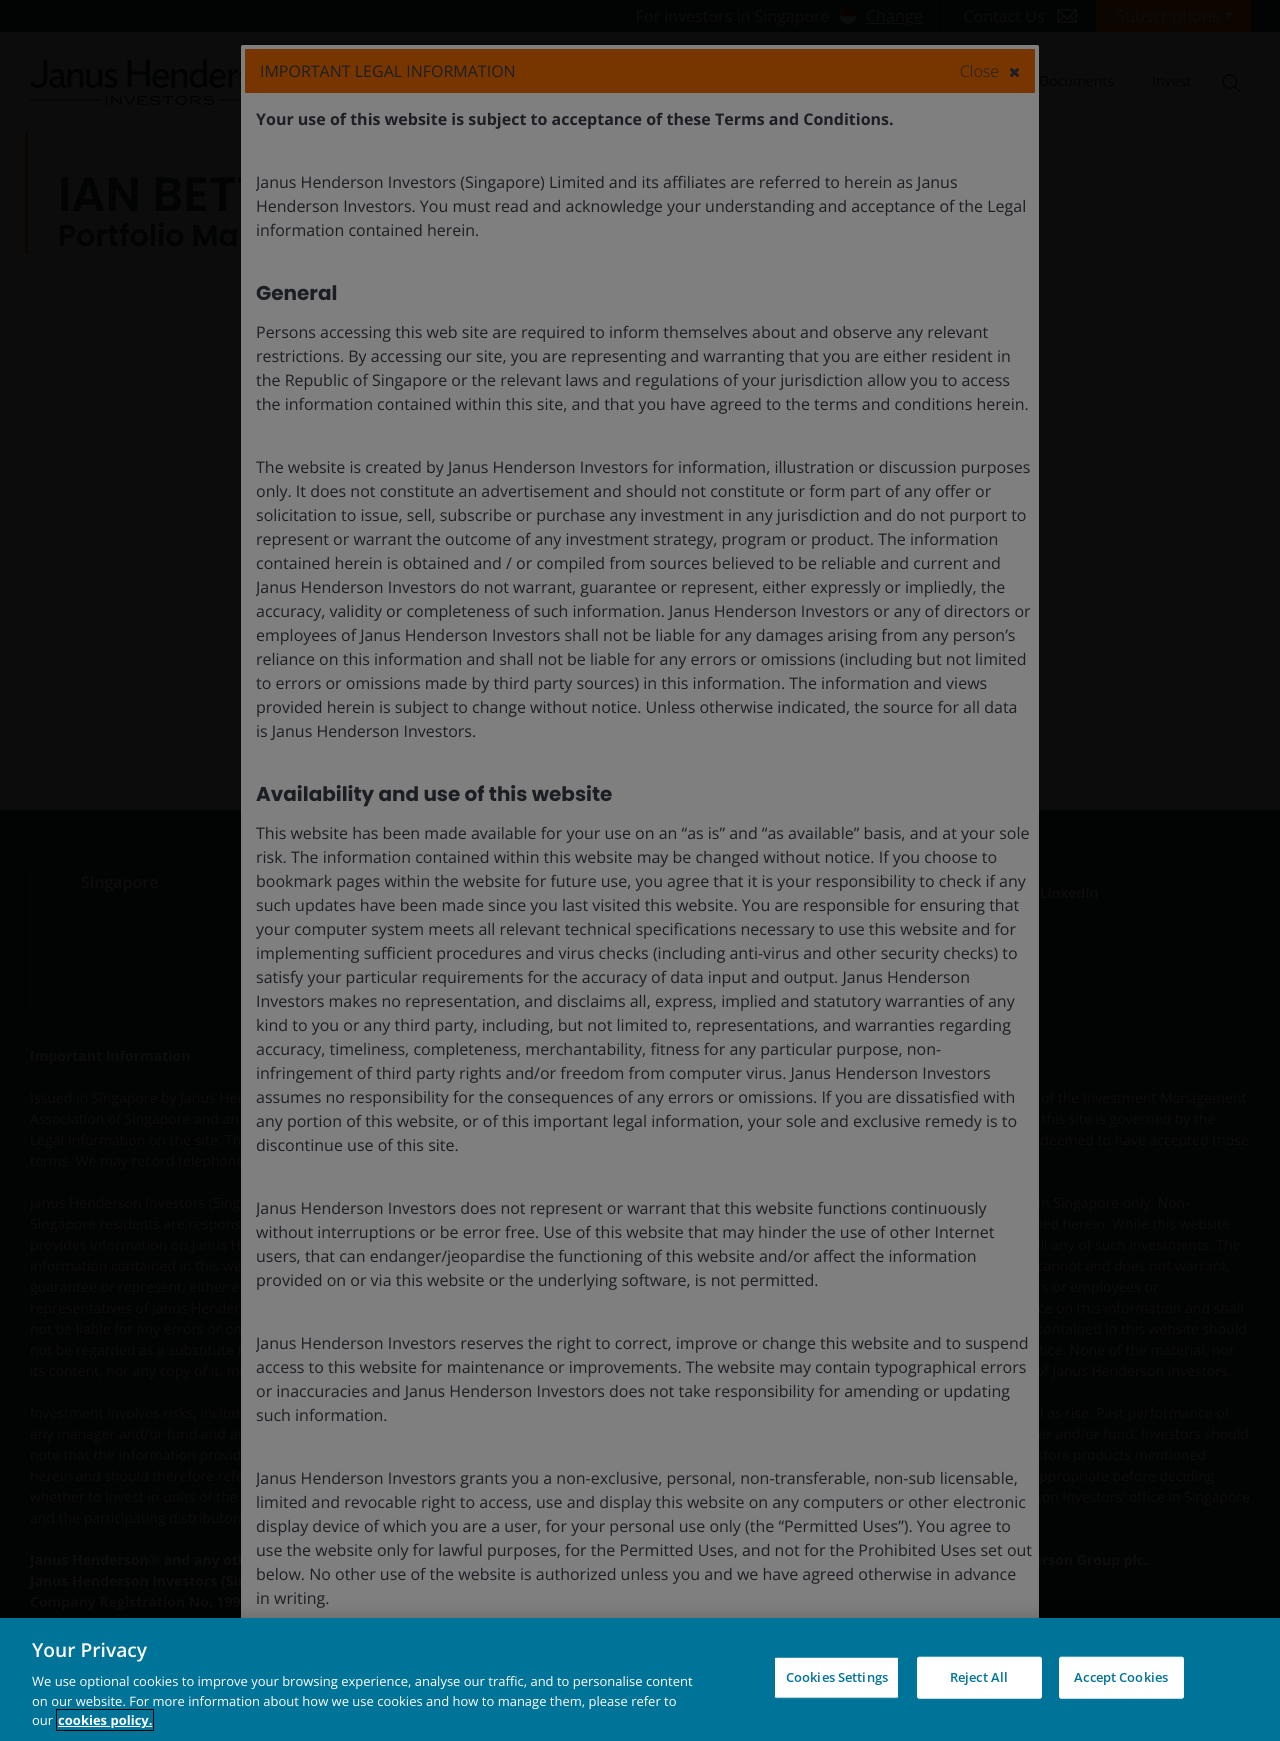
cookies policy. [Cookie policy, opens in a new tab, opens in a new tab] (105, 1720)
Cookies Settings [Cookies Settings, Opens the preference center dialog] (837, 1677)
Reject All (979, 1677)
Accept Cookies (1121, 1677)
